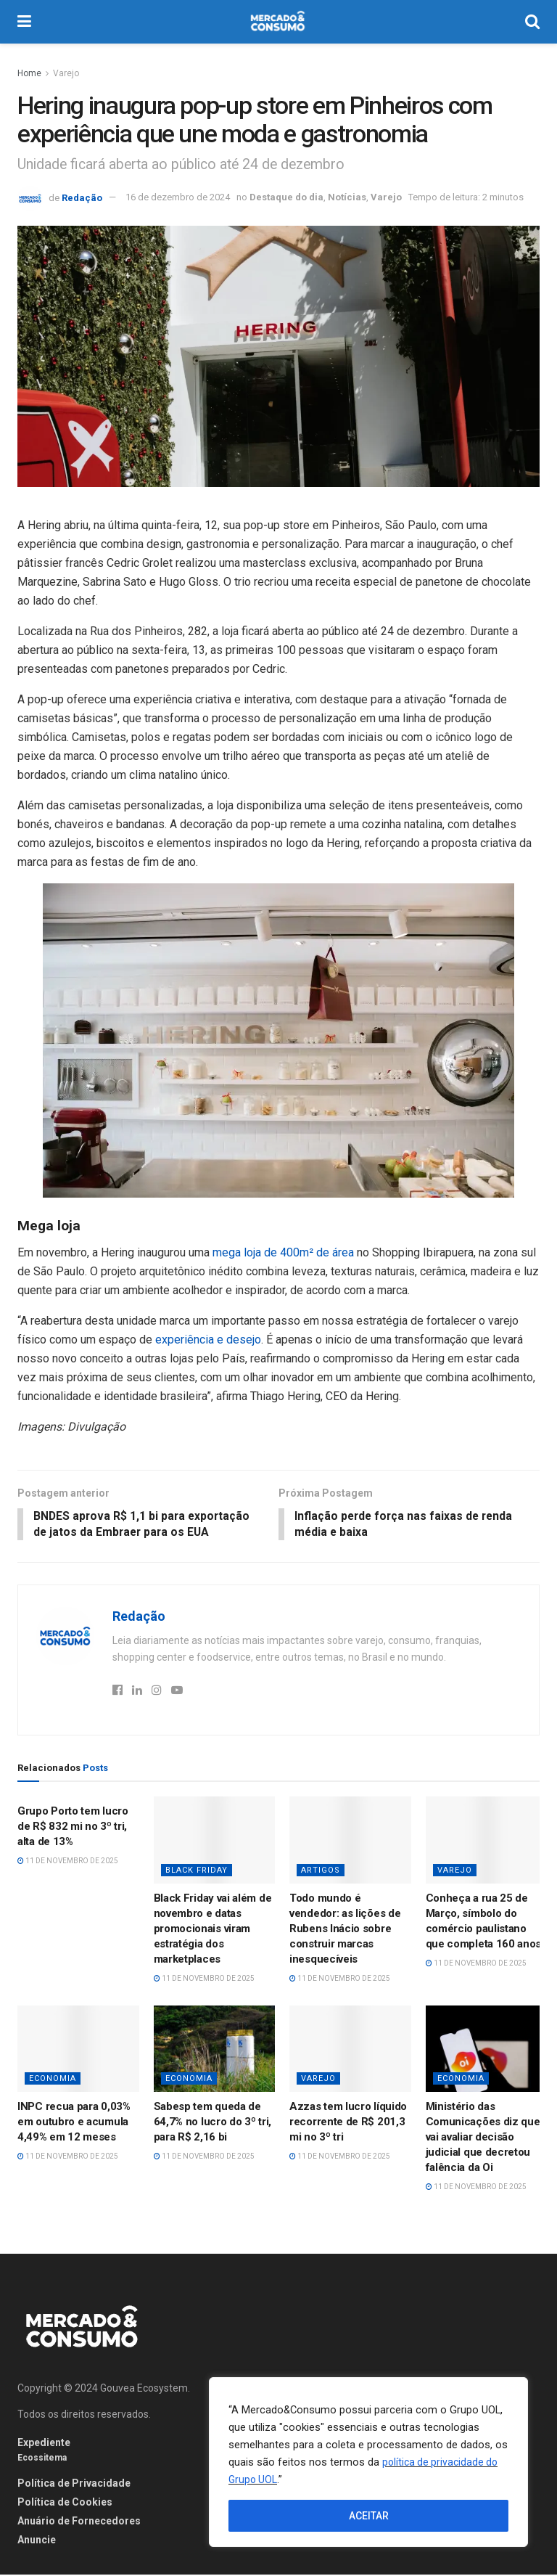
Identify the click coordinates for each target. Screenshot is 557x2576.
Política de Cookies (64, 2503)
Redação (82, 197)
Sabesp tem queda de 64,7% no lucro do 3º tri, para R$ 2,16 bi (213, 2123)
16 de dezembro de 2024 (177, 197)
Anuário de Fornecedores (79, 2522)
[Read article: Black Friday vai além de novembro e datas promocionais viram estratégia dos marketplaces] (215, 1841)
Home (29, 73)
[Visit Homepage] (278, 21)
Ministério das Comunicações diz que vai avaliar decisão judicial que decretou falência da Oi (483, 2138)
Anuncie (36, 2541)
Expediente (43, 2444)
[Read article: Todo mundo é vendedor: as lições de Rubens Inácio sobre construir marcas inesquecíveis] (350, 1841)
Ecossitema (42, 2459)
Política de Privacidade (74, 2484)
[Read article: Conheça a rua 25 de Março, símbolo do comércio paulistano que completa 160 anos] (487, 1841)
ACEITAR (369, 2516)
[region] (368, 2462)
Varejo (66, 73)
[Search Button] (532, 22)
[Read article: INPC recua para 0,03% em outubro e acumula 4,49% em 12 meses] (78, 2049)
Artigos (320, 1871)
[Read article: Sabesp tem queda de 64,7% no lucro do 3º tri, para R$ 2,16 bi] (215, 2049)
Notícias (347, 197)
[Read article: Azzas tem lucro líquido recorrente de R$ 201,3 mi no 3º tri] (350, 2049)
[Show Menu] (24, 22)
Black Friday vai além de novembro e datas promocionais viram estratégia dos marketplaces (213, 1930)
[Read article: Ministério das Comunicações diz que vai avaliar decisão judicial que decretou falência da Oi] (487, 2049)
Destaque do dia (286, 197)
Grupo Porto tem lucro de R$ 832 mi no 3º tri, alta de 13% (72, 1827)
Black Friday (196, 1871)
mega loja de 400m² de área (282, 1252)
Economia (52, 2080)
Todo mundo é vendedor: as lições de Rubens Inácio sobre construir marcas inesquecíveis (344, 1930)
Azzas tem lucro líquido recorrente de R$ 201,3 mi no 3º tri (348, 2123)
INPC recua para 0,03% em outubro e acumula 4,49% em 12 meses (74, 2123)
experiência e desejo (208, 1339)
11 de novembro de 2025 (67, 1862)
